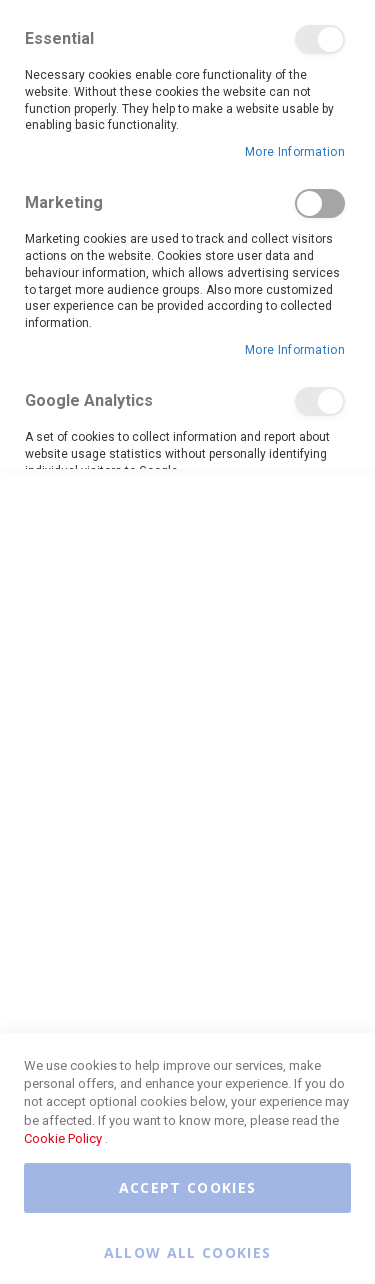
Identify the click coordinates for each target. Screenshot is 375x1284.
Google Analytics (320, 401)
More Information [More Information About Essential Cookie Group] (295, 152)
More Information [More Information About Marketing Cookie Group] (295, 350)
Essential (320, 39)
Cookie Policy (63, 1138)
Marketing (320, 203)
